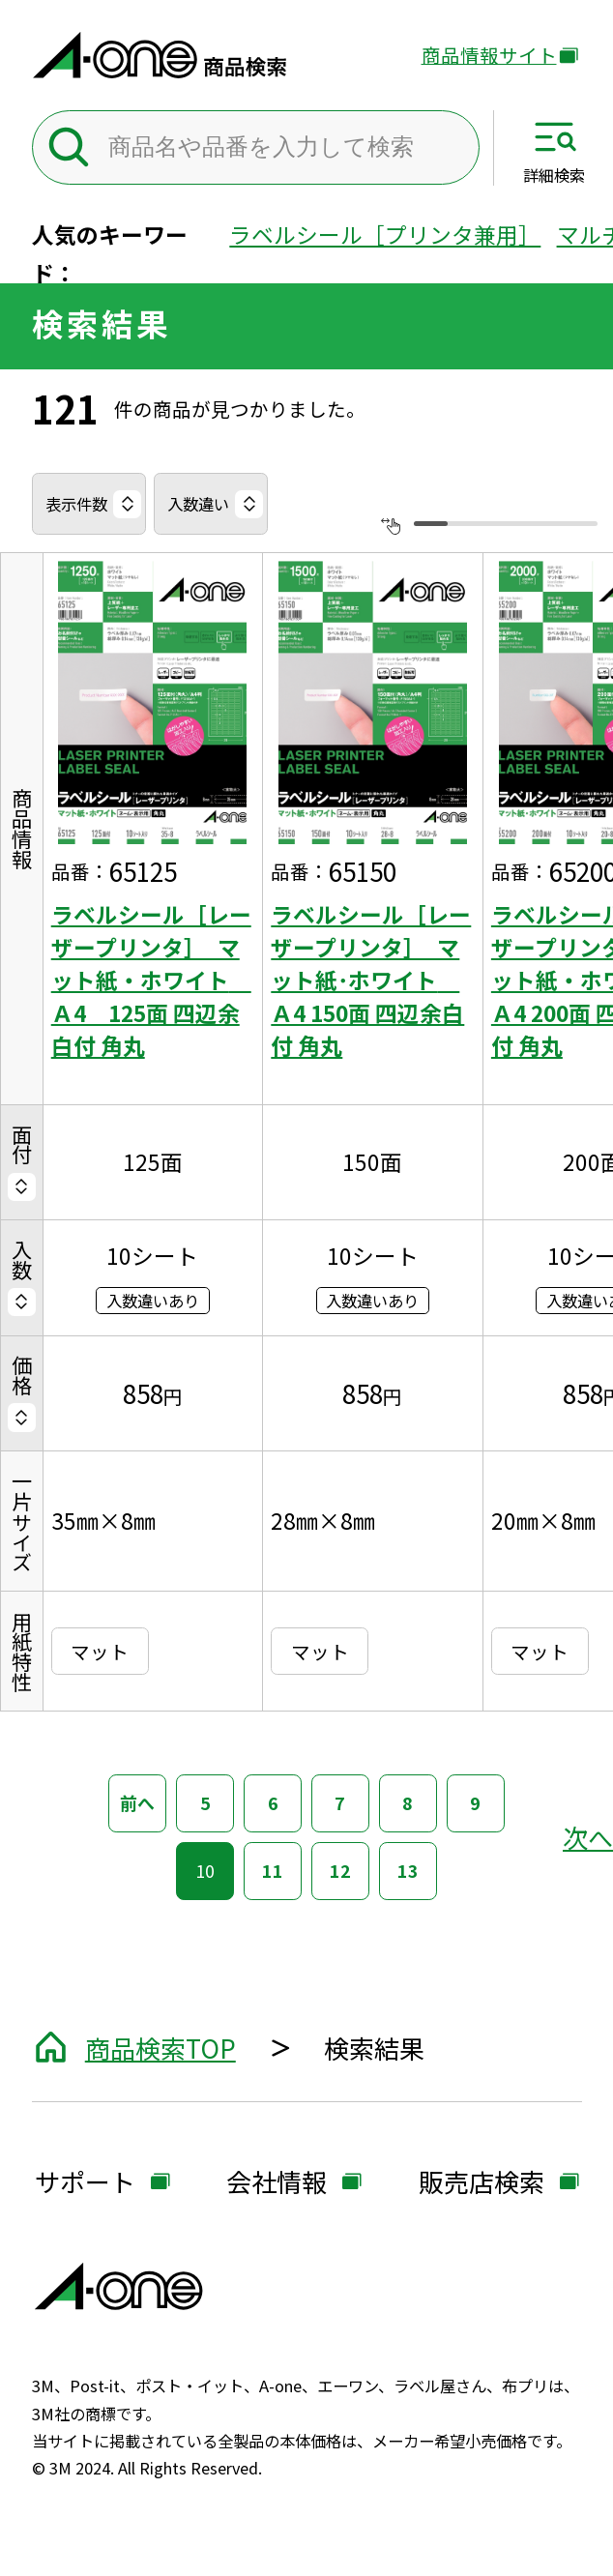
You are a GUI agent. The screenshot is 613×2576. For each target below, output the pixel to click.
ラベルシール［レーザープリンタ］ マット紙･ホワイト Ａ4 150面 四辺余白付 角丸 (371, 980)
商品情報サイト (489, 56)
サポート (85, 2183)
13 (408, 1870)
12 (340, 1870)
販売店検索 (481, 2183)
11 (272, 1870)
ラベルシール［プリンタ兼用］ (384, 234)
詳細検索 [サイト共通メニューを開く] (554, 174)
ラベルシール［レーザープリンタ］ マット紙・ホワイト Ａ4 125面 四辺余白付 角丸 (151, 980)
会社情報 (276, 2183)
